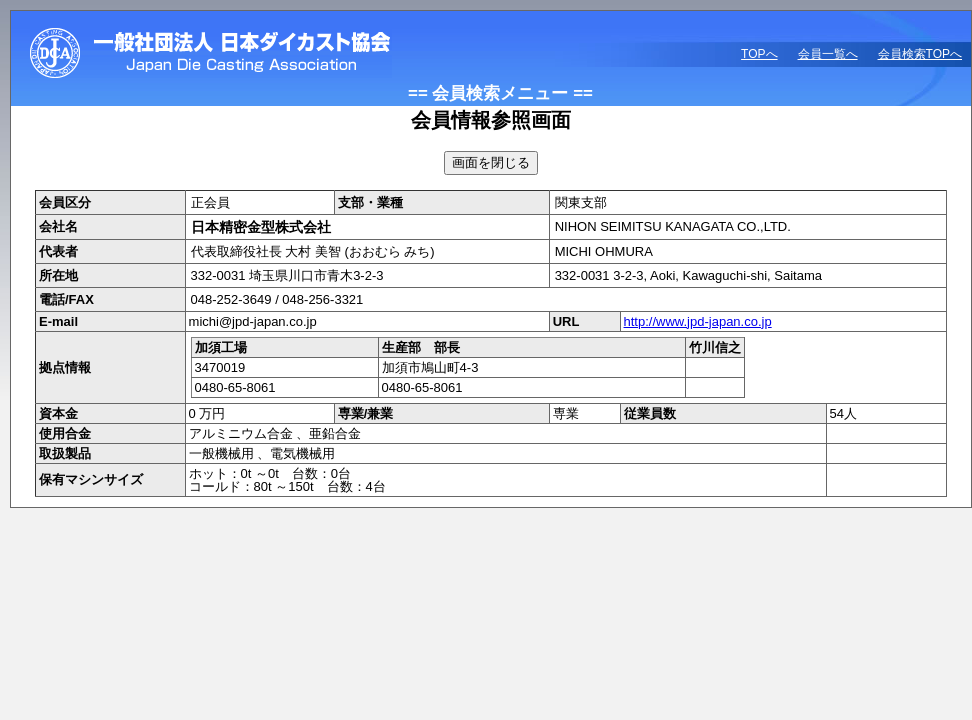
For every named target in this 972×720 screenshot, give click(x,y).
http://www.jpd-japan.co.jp (698, 321)
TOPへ (759, 54)
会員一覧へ (828, 54)
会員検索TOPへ (920, 54)
